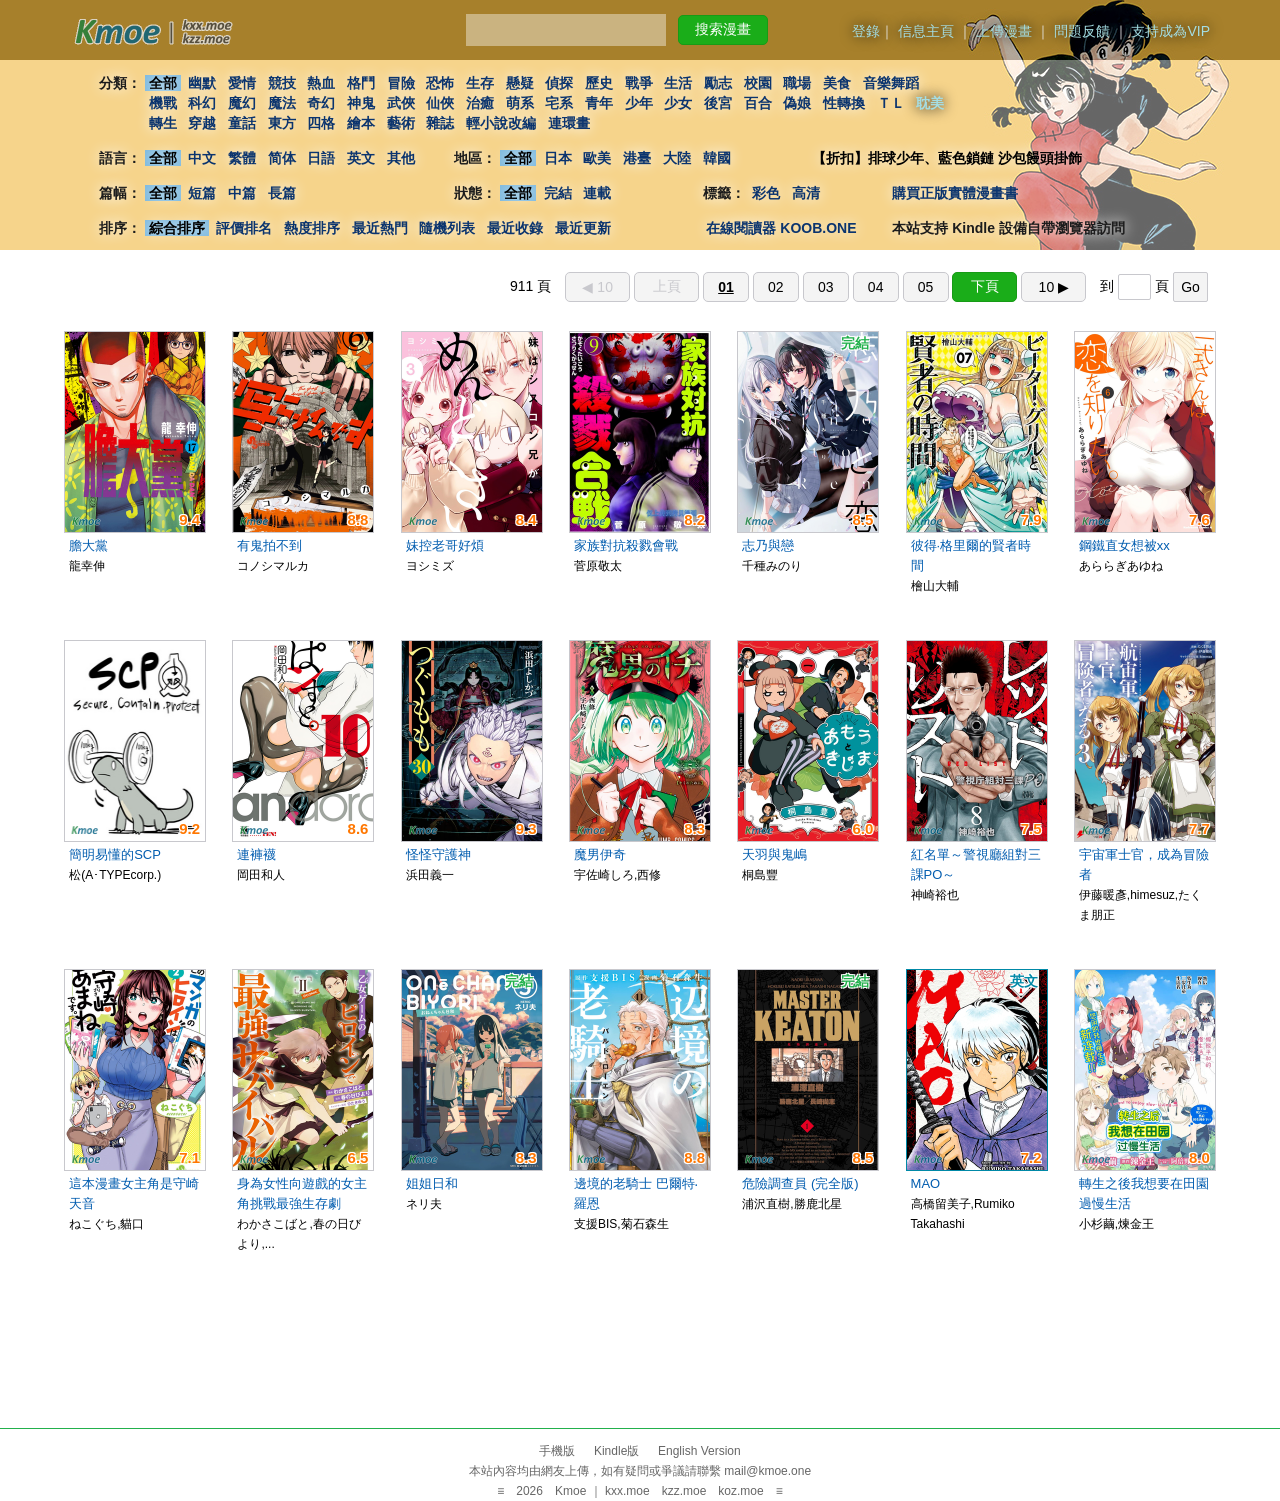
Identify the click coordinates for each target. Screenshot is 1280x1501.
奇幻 (321, 103)
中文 (202, 158)
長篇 (282, 193)
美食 (837, 83)
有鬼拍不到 (269, 545)
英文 (361, 158)
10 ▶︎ (1054, 287)
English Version (699, 1451)
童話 (242, 123)
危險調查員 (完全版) (800, 1183)
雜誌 (440, 123)
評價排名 (244, 228)
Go (1190, 287)
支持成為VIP (1170, 31)
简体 (282, 158)
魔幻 (242, 103)
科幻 (202, 103)
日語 (321, 158)
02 (776, 287)
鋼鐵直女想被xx (1124, 545)
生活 (679, 83)
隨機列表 (447, 228)
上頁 (667, 286)
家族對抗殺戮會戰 (626, 545)
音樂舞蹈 (891, 83)
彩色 (766, 193)
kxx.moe (627, 1491)
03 (826, 287)
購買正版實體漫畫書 (955, 193)
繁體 (242, 158)
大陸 (677, 158)
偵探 (560, 83)
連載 (598, 193)
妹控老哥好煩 (445, 545)
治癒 (480, 103)
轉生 (163, 123)
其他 (401, 158)
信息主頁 (926, 31)
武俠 (401, 103)
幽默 (202, 83)
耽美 (931, 103)
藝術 (401, 123)
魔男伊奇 (600, 854)
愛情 (242, 83)
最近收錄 (515, 228)
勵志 (718, 83)
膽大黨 (88, 545)
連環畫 (569, 123)
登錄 (866, 31)
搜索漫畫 (723, 29)
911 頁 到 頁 (859, 286)
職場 (798, 83)
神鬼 (361, 103)
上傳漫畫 (1004, 31)
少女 (679, 103)
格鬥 (361, 83)
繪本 (361, 123)
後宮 (718, 103)
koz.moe (740, 1491)
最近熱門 (380, 228)
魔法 (282, 103)
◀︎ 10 (597, 287)
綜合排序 (177, 228)
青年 (599, 103)
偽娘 (798, 103)
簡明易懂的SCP (115, 854)
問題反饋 (1082, 31)
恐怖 (440, 83)
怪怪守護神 (438, 854)
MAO (926, 1183)
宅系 (560, 103)
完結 (558, 193)
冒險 (401, 83)
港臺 (637, 158)
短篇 (202, 193)
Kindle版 (616, 1451)
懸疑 (520, 83)
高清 (806, 193)
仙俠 (440, 103)
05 (926, 287)
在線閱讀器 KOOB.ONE (781, 228)
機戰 (163, 103)
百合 (758, 103)
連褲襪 (256, 854)
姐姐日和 (432, 1183)
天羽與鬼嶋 (774, 854)
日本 (558, 158)
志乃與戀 (768, 545)
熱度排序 (312, 228)
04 (876, 287)
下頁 (985, 286)
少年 (639, 103)
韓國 (717, 158)
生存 (480, 83)
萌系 (520, 103)
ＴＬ (891, 103)
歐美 (598, 158)
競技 (282, 83)
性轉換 (844, 103)
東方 (282, 123)
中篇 (242, 193)
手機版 (557, 1451)
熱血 (321, 83)
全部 (163, 83)
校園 (758, 83)
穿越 (202, 123)
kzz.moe (684, 1491)
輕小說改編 (501, 123)
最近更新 (583, 228)
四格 (321, 123)
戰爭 (639, 83)
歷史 (599, 83)
